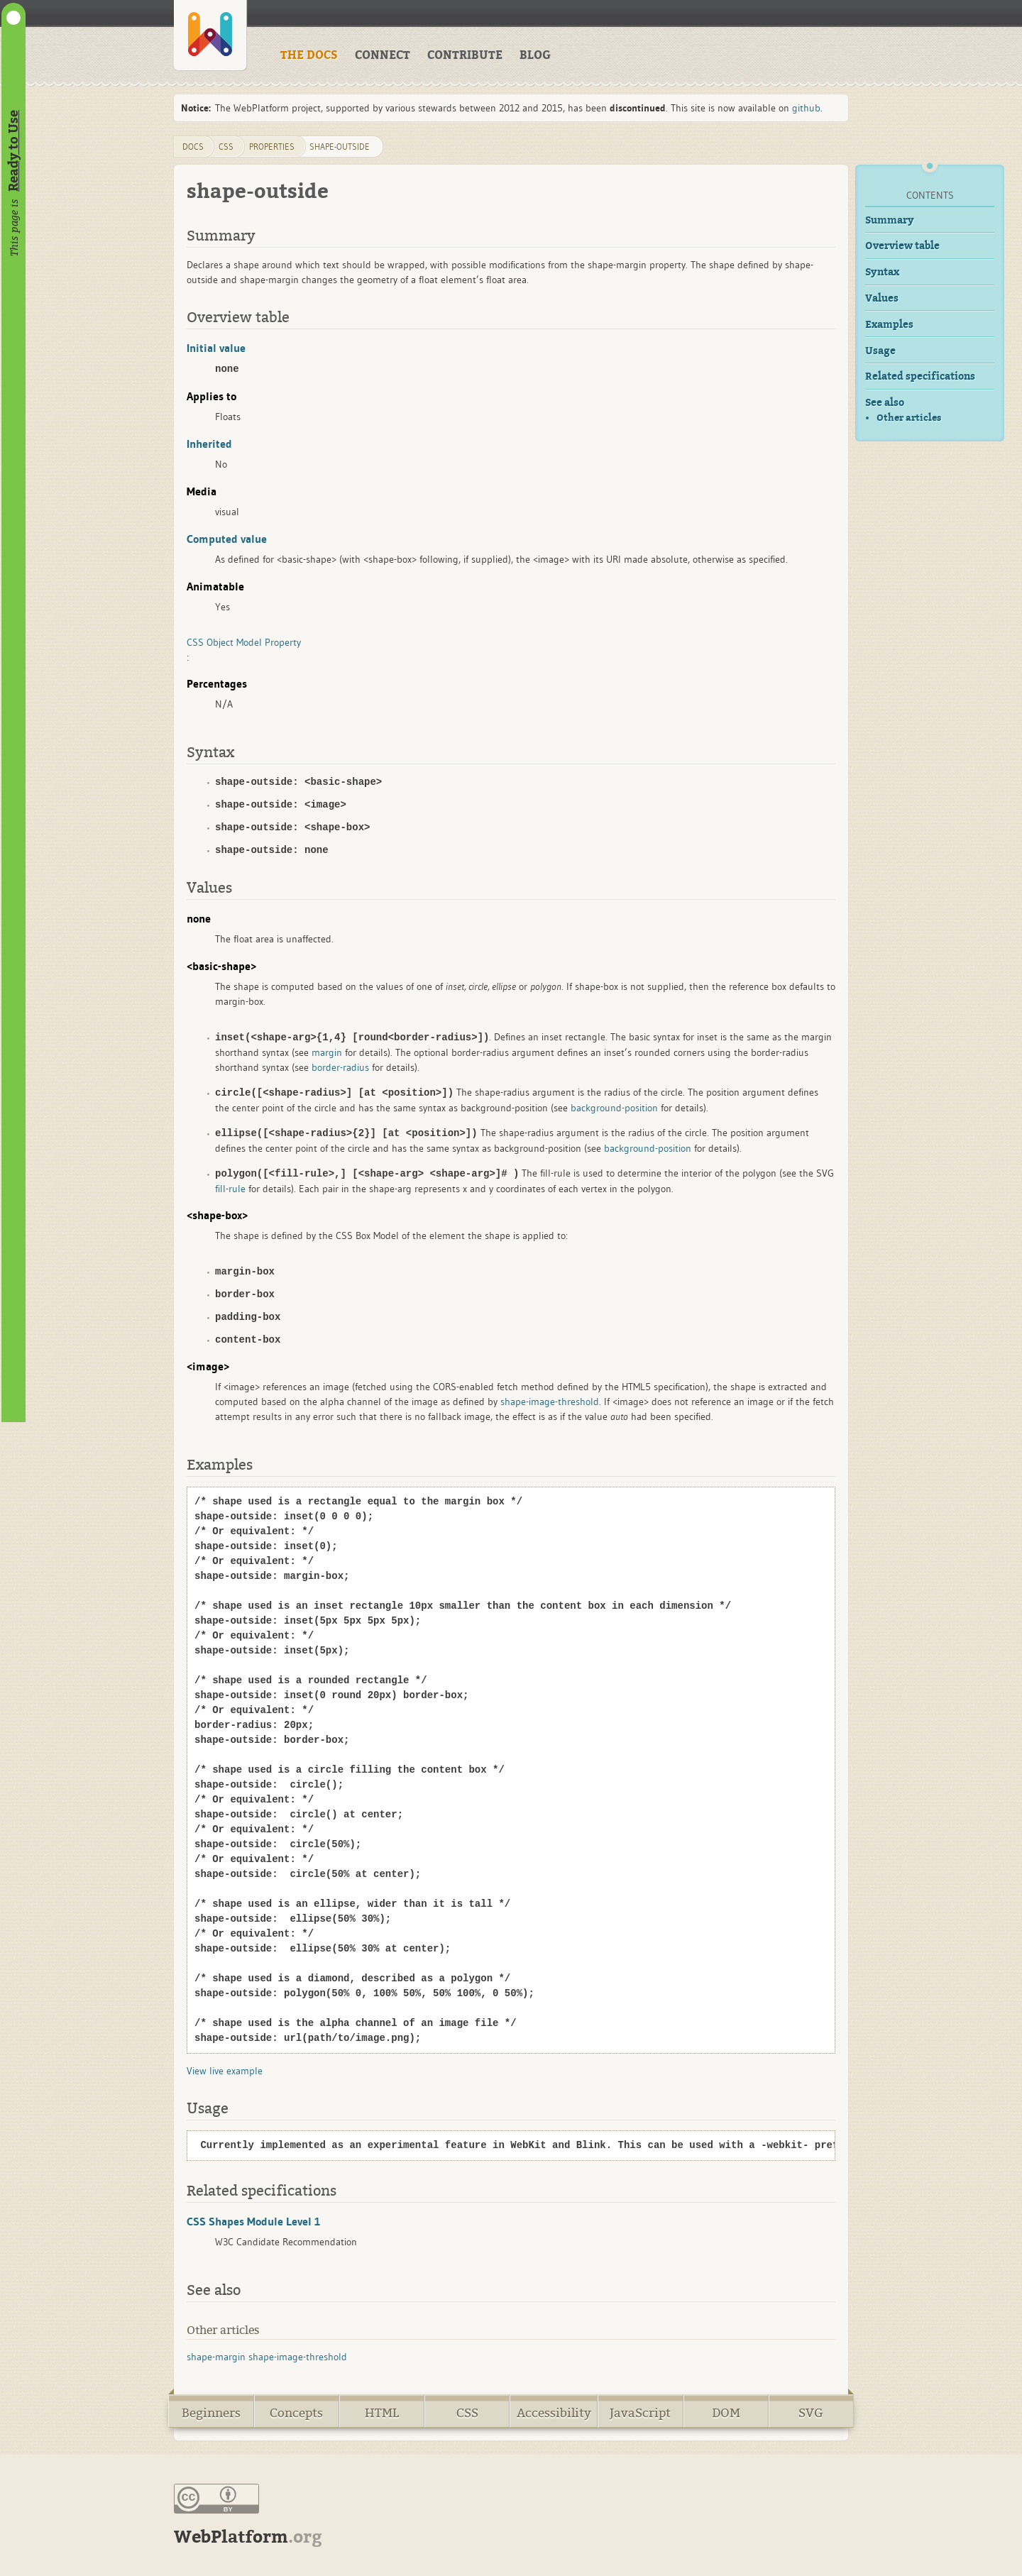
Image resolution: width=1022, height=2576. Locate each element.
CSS (467, 2413)
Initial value (216, 348)
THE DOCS (309, 55)
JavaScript (640, 2413)
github (806, 107)
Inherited (209, 443)
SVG (810, 2413)
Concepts (296, 2413)
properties (272, 146)
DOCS (193, 146)
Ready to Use (13, 151)
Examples (889, 325)
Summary (889, 220)
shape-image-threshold (549, 1401)
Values (882, 298)
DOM (726, 2413)
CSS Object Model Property (244, 642)
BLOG (535, 55)
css (226, 146)
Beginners (211, 2413)
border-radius (340, 1067)
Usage (880, 351)
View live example (225, 2070)
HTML (382, 2413)
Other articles (909, 418)
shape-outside (339, 146)
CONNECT (382, 55)
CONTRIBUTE (464, 55)
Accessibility (554, 2413)
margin (327, 1052)
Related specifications (920, 376)
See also (884, 403)
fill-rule (230, 1188)
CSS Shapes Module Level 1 (253, 2221)
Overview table (902, 246)
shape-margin (216, 2356)
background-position (597, 1107)
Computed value (227, 539)
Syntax (882, 272)
